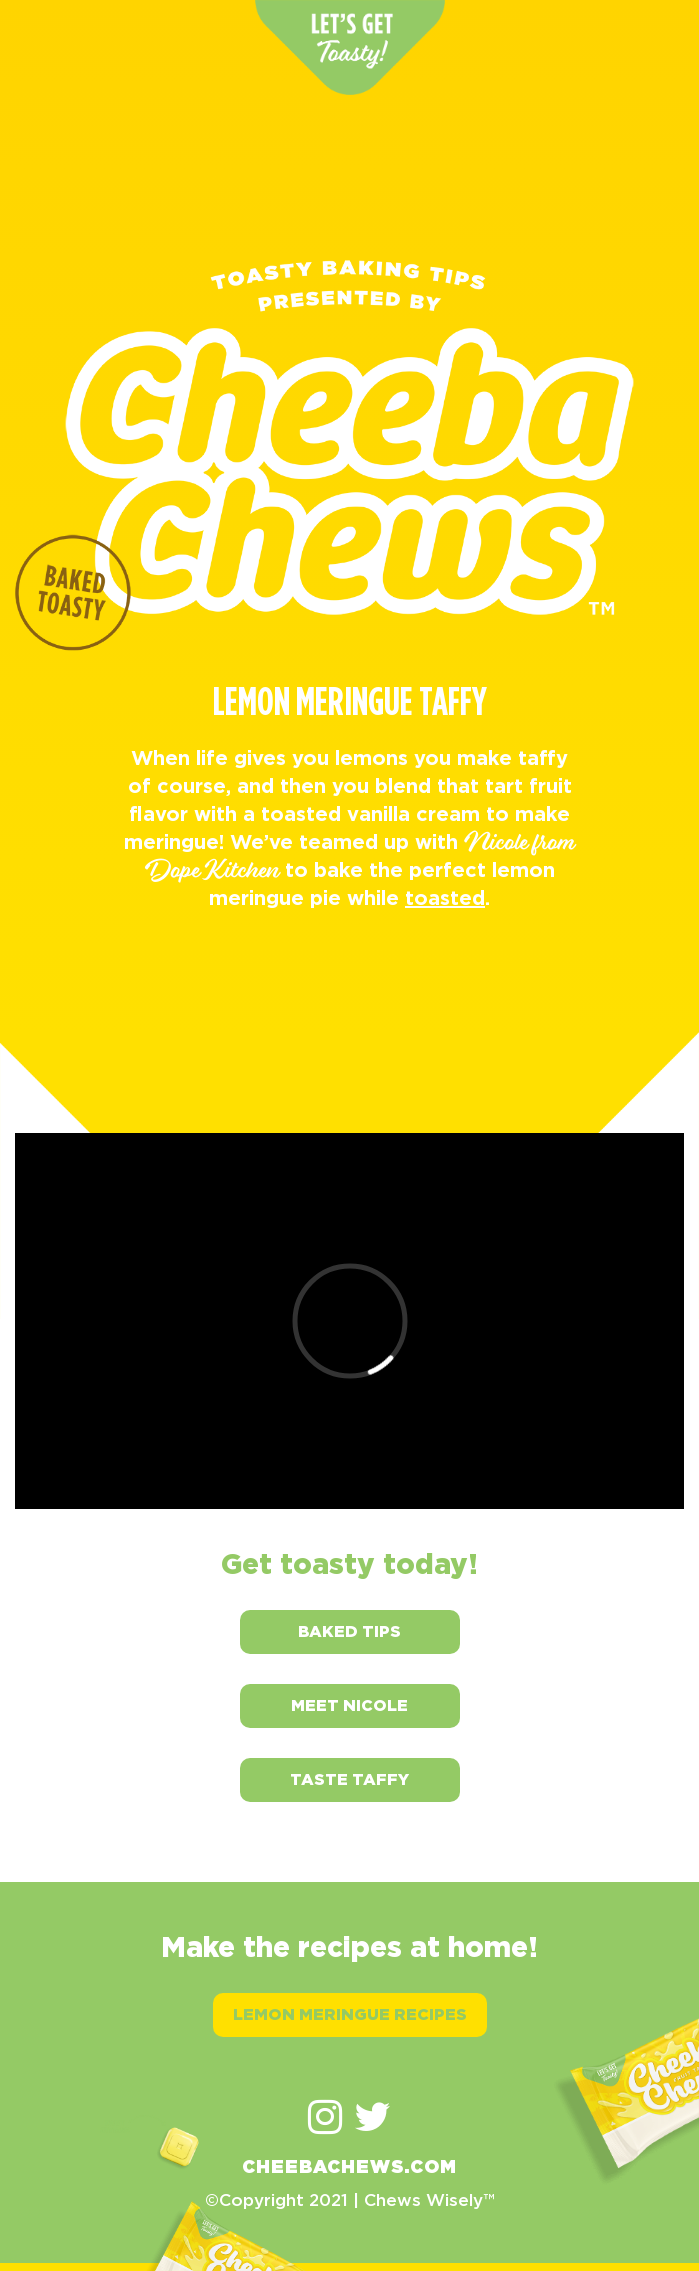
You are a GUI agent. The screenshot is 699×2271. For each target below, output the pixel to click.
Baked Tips (349, 1631)
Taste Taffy (349, 1779)
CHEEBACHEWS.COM (349, 2168)
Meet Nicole (349, 1705)
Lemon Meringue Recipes (350, 2014)
